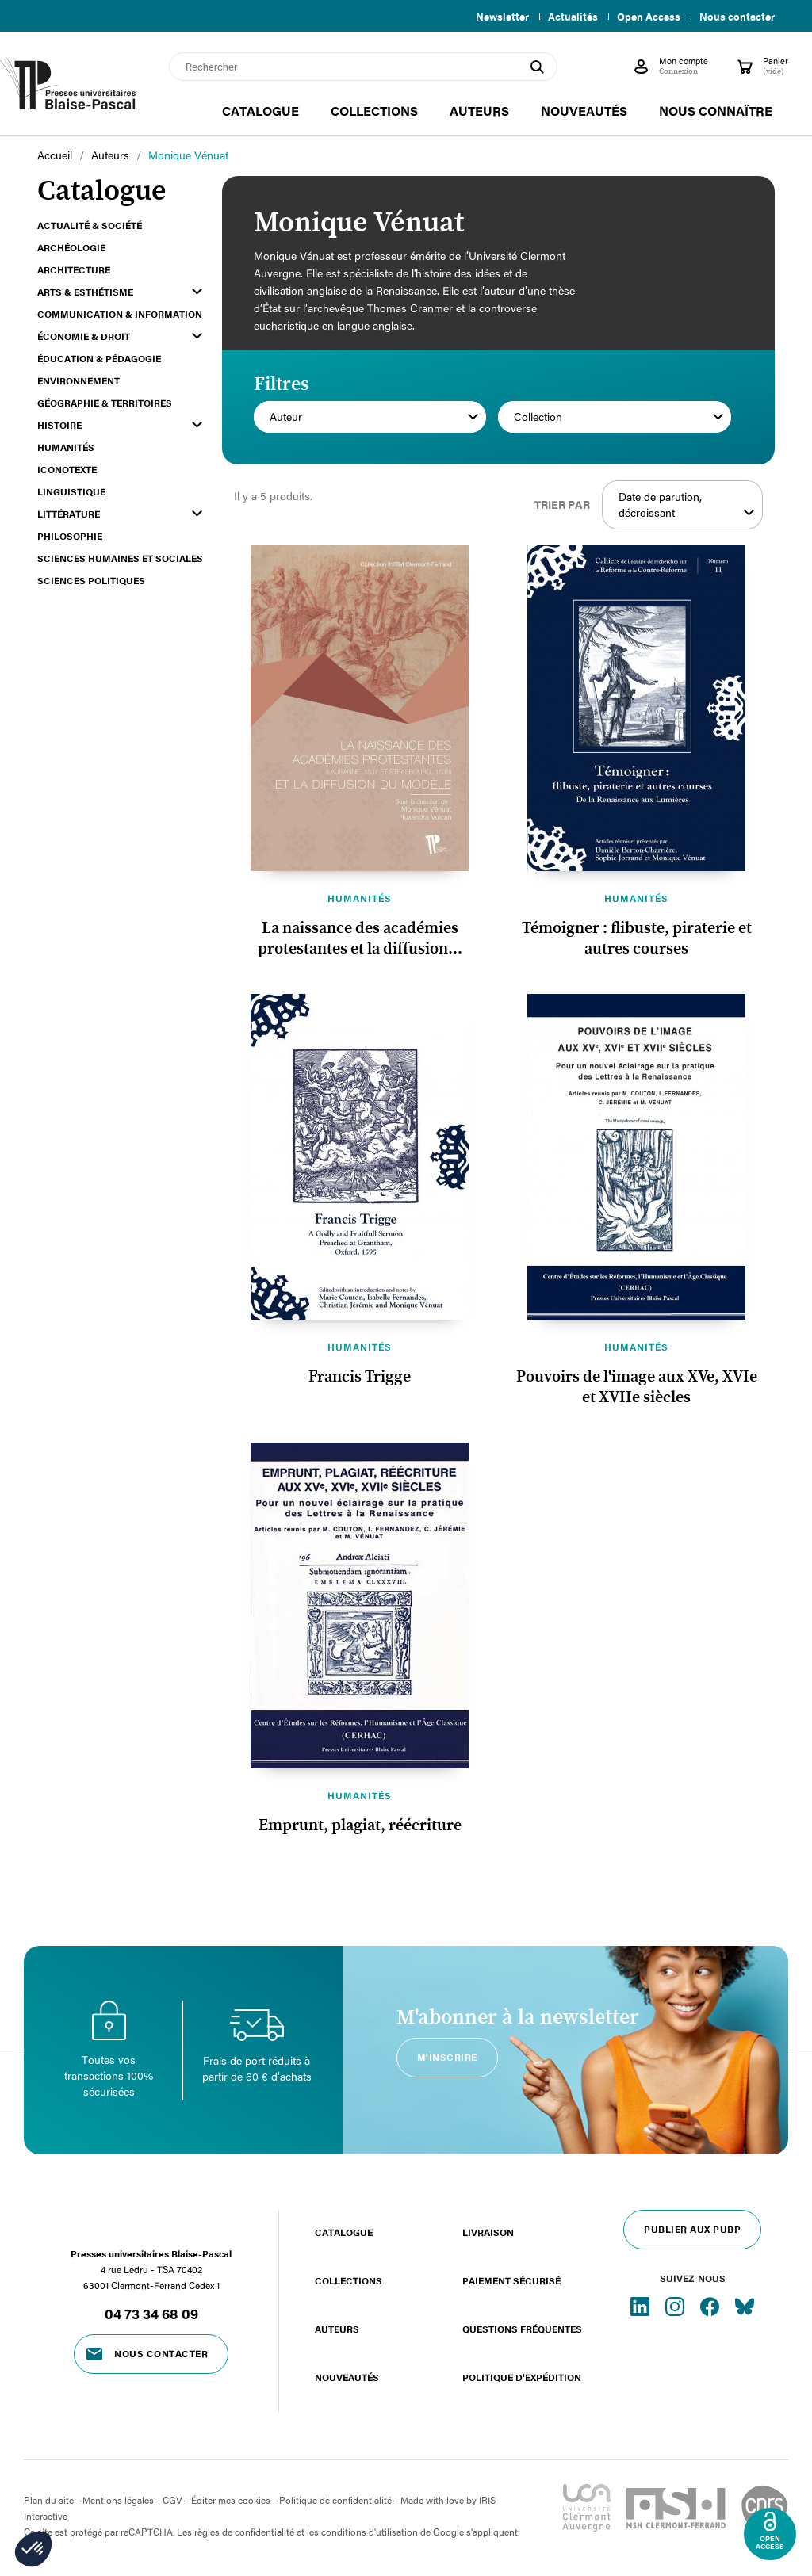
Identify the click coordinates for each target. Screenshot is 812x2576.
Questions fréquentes (522, 2328)
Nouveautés (347, 2377)
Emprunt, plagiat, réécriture (360, 1825)
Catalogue (344, 2232)
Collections (348, 2280)
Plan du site (49, 2500)
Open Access (645, 17)
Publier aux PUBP (692, 2228)
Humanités (359, 898)
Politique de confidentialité (335, 2500)
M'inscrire (447, 2056)
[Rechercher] (363, 66)
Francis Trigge (359, 1377)
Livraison (488, 2232)
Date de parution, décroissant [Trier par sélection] (686, 505)
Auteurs (337, 2328)
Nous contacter (737, 17)
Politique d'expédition (521, 2377)
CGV (172, 2500)
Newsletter (492, 17)
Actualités (567, 17)
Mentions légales (118, 2500)
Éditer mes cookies (230, 2500)
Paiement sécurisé (511, 2280)
